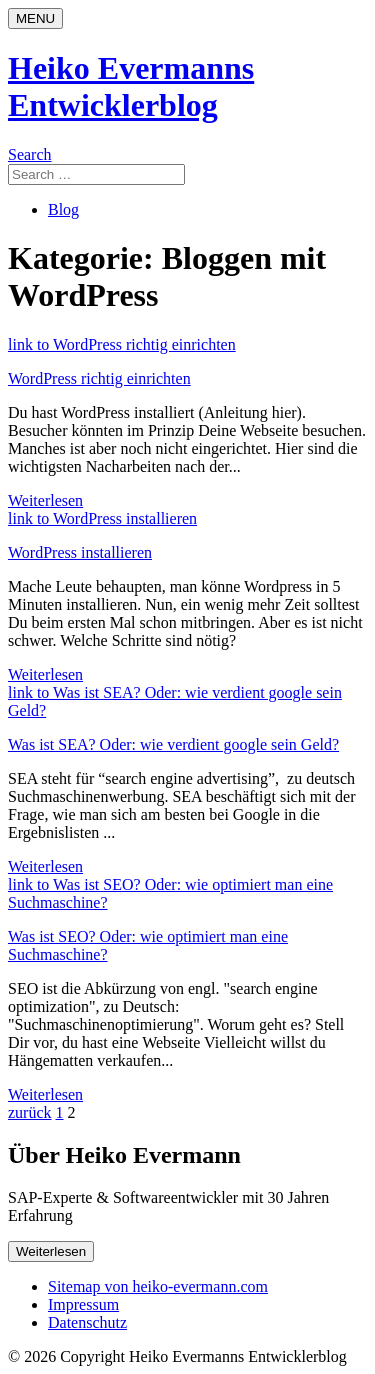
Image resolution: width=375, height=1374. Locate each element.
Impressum (83, 1304)
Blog (63, 209)
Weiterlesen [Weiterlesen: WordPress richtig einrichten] (45, 500)
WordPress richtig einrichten (99, 378)
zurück (30, 1112)
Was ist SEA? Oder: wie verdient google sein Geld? (173, 744)
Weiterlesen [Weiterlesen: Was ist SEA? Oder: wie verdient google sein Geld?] (45, 866)
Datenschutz (87, 1322)
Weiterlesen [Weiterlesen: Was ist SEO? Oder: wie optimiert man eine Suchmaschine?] (45, 1094)
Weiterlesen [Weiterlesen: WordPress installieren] (45, 674)
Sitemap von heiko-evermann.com (158, 1286)
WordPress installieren (80, 552)
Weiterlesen (51, 1251)
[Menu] (35, 18)
